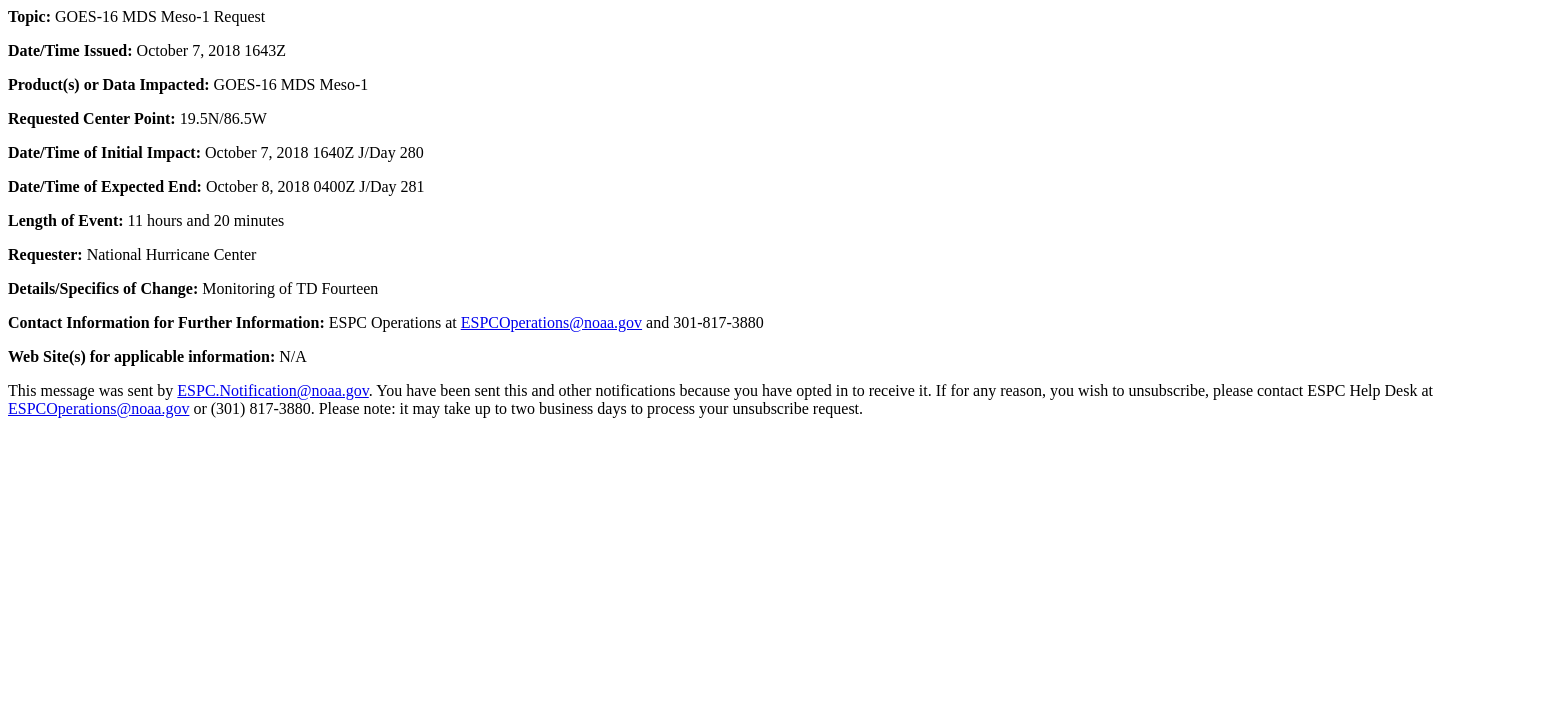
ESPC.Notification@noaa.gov (272, 390)
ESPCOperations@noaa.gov (551, 322)
